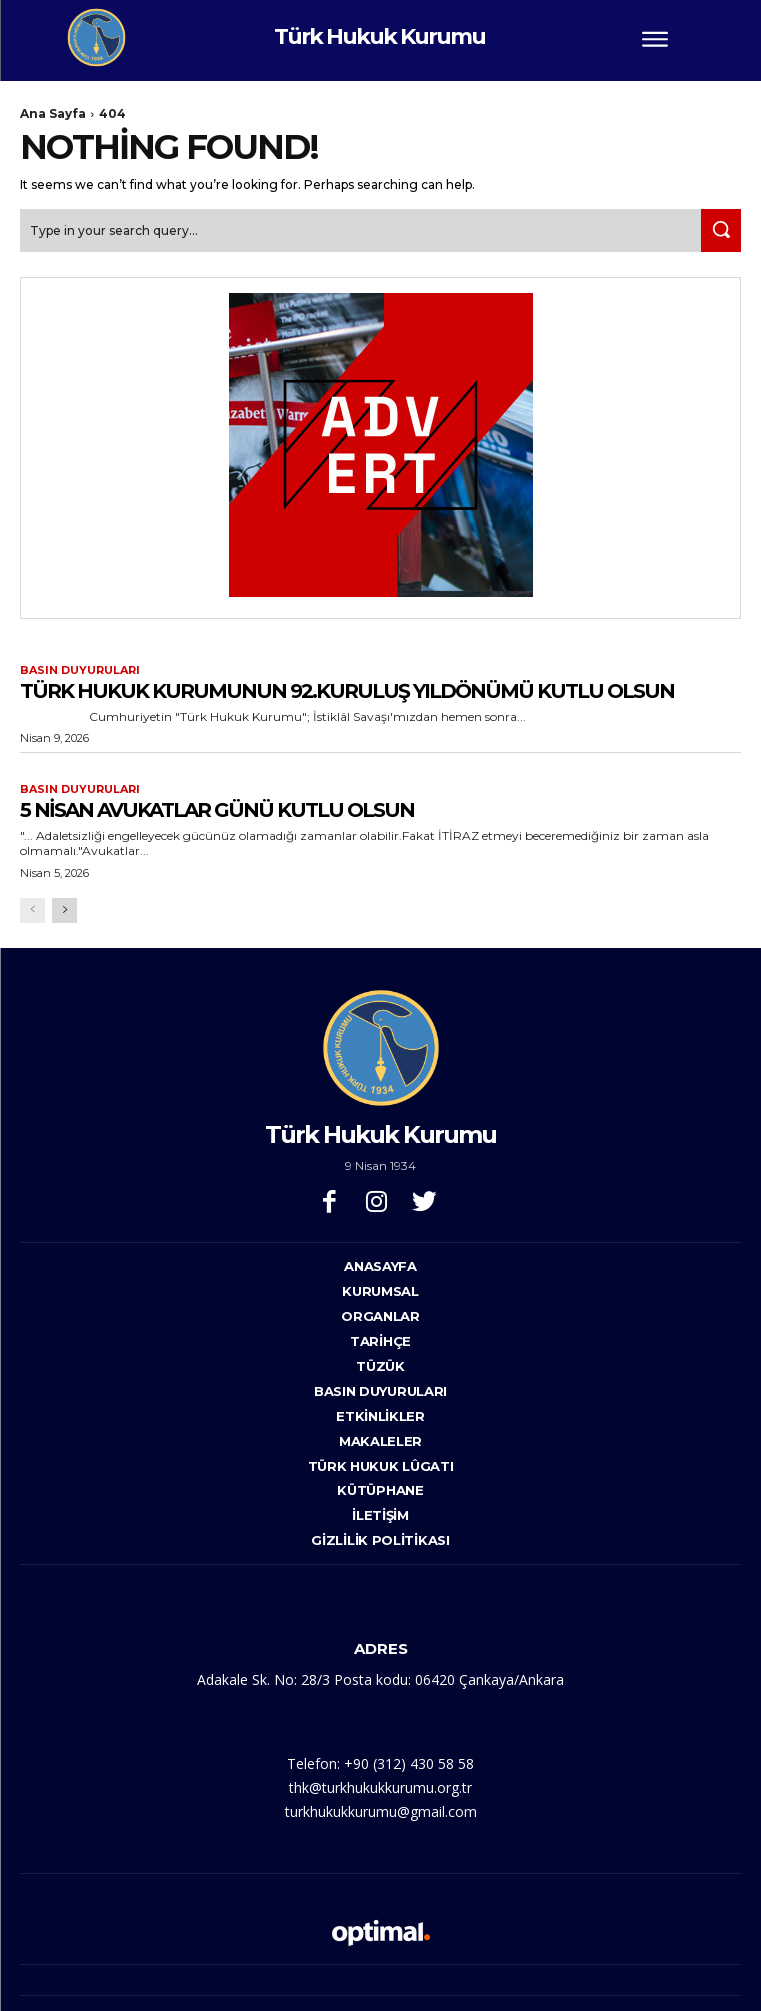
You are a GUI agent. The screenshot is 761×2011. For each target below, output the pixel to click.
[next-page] (64, 910)
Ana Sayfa (53, 113)
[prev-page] (32, 910)
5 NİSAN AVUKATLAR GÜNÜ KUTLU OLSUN (217, 810)
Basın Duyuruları (80, 670)
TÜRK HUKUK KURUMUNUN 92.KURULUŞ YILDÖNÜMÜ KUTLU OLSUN (347, 691)
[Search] (721, 230)
